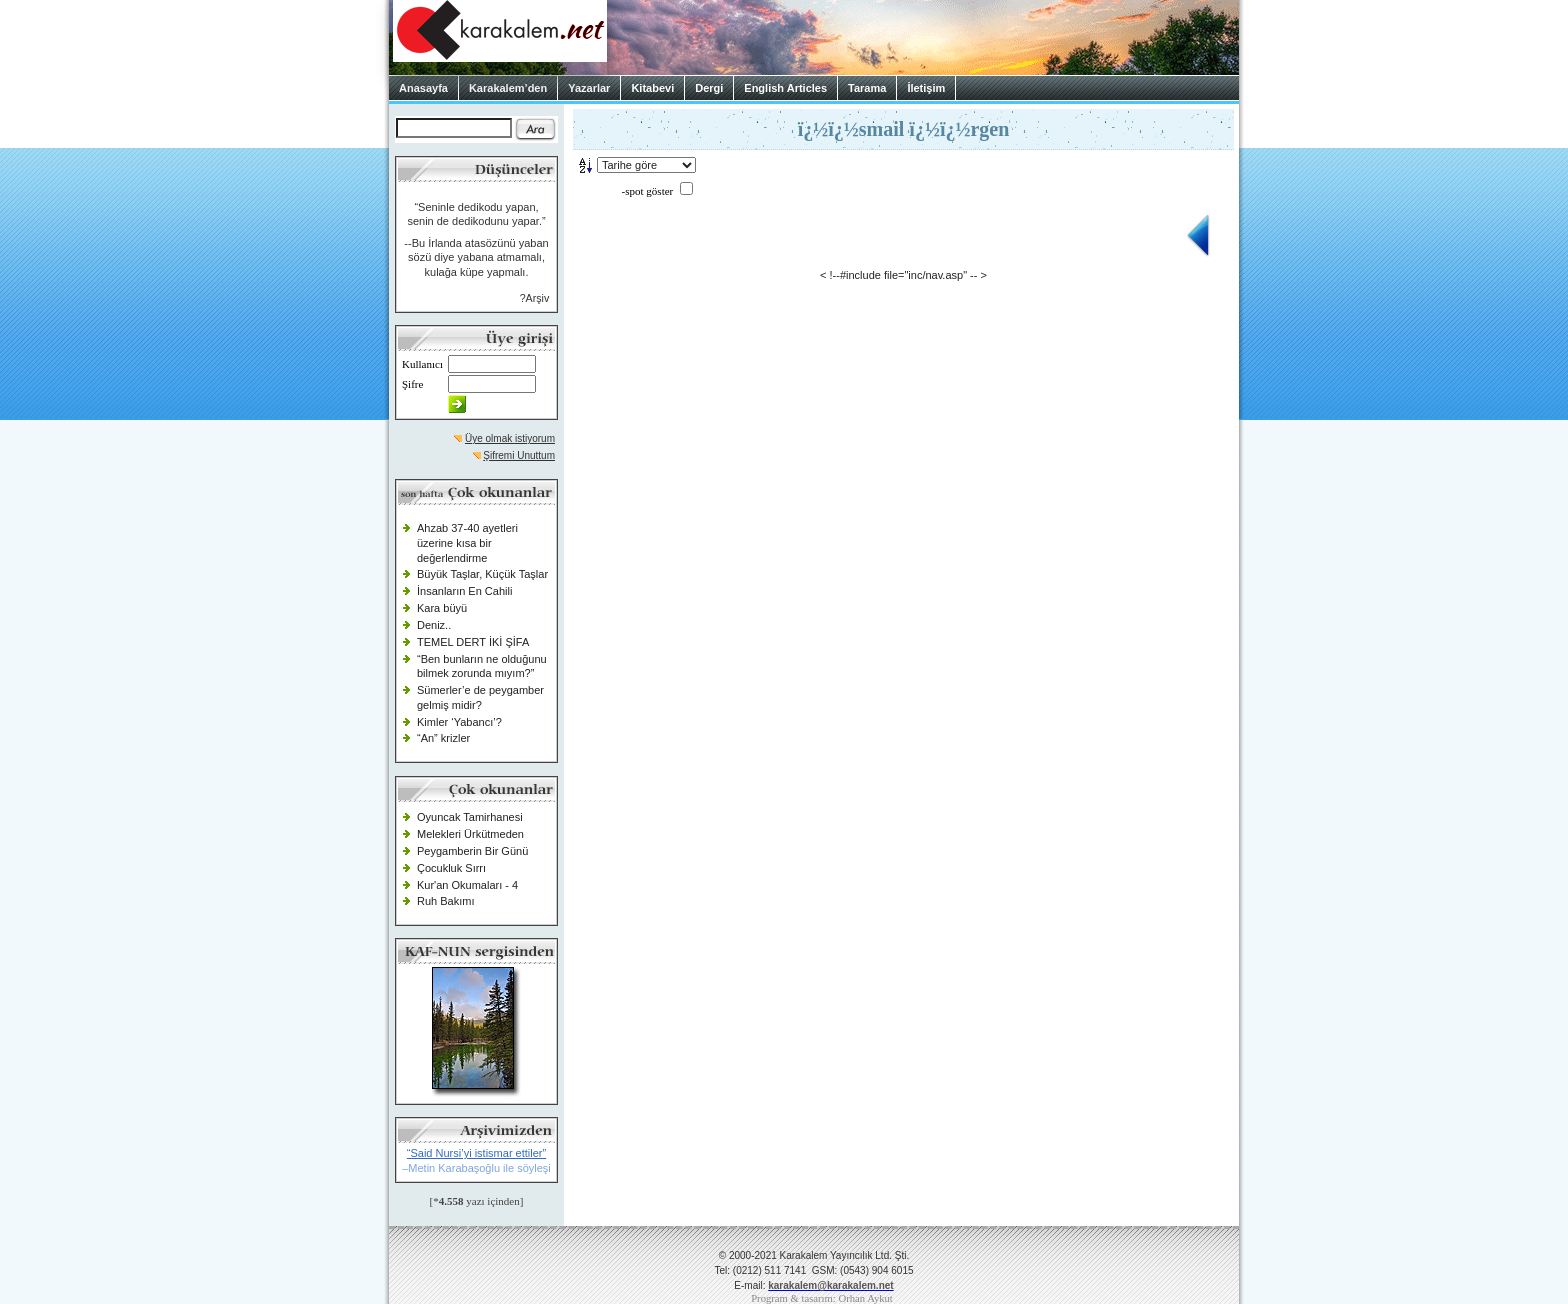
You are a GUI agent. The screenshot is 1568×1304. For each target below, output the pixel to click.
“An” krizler (443, 738)
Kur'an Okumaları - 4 (467, 885)
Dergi (709, 88)
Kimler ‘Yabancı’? (459, 722)
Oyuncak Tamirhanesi (470, 817)
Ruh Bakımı (445, 901)
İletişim (926, 88)
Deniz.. (434, 625)
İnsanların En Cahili (464, 591)
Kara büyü (442, 608)
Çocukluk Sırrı (451, 868)
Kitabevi (652, 88)
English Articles (785, 88)
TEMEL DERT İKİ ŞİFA (473, 642)
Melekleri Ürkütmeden (470, 834)
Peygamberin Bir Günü (472, 851)
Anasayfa (423, 88)
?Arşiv (535, 298)
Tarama (867, 88)
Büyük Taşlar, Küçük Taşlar (482, 574)
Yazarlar (589, 88)
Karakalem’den (508, 88)
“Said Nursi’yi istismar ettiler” (476, 1153)
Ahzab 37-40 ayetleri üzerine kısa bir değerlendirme (467, 542)
